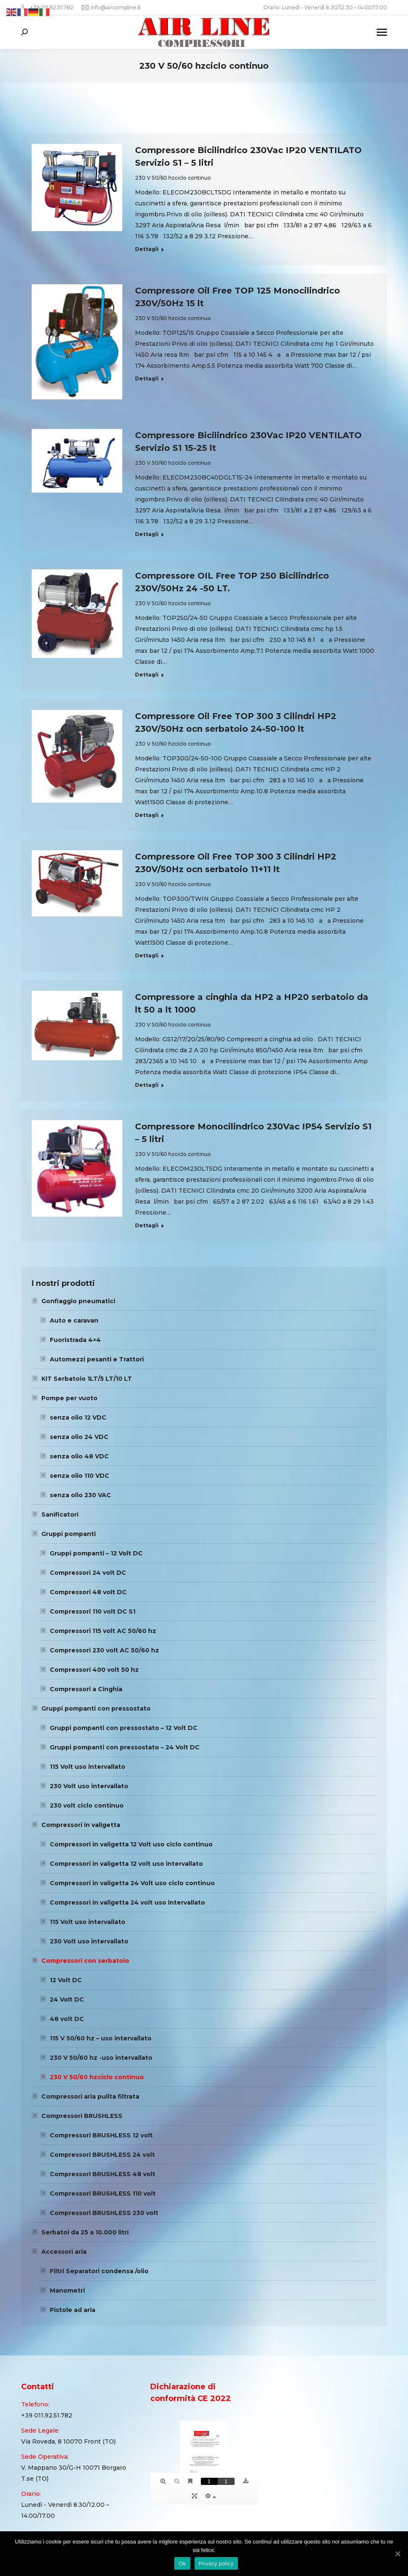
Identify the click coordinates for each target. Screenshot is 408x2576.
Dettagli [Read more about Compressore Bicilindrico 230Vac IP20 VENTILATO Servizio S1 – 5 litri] (147, 249)
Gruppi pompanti (68, 1534)
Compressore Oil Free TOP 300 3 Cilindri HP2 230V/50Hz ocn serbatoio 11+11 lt (235, 862)
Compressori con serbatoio (85, 1960)
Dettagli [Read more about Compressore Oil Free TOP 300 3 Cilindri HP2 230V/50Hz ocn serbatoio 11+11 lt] (147, 955)
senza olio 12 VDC (78, 1417)
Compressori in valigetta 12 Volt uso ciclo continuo (131, 1844)
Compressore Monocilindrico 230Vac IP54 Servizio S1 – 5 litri (253, 1132)
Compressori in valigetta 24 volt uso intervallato (127, 1902)
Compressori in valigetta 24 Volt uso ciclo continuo (132, 1883)
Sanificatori (59, 1514)
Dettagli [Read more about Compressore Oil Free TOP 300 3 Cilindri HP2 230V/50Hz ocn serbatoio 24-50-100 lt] (147, 815)
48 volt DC (67, 2019)
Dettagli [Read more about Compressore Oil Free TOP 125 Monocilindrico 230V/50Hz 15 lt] (147, 378)
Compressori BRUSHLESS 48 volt (102, 2174)
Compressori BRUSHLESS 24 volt (102, 2154)
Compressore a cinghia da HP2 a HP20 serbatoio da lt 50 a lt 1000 (251, 1003)
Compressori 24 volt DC (88, 1572)
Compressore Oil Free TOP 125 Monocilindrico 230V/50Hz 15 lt (237, 297)
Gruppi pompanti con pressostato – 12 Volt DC (123, 1728)
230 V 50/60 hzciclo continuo (173, 178)
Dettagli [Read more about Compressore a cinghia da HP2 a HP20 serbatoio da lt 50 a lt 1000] (147, 1085)
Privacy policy (216, 2563)
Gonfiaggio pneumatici (78, 1301)
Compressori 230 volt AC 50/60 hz (104, 1650)
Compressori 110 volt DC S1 (92, 1611)
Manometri (67, 2290)
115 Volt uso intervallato (87, 1766)
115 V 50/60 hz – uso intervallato (100, 2038)
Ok (182, 2563)
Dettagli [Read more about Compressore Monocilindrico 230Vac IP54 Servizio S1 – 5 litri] (147, 1225)
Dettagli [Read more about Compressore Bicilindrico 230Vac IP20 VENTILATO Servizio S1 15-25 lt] (147, 534)
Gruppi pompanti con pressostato (96, 1708)
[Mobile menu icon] (382, 32)
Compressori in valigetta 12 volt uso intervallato (126, 1863)
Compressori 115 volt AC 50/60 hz (103, 1631)
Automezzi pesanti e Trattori (97, 1359)
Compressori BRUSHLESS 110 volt (103, 2193)
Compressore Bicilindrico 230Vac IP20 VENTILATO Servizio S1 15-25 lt (248, 441)
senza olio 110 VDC (79, 1475)
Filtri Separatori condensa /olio (99, 2271)
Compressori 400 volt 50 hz (94, 1669)
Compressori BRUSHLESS (81, 2116)
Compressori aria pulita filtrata (90, 2096)
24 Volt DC (67, 1999)
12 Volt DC (66, 1980)
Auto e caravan (74, 1320)
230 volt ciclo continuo (87, 1805)
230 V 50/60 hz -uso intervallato (101, 2057)
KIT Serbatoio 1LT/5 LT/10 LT (86, 1378)
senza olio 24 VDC (79, 1437)
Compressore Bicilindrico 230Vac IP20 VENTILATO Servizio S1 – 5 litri (248, 156)
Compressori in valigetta (80, 1825)
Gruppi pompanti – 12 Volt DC (96, 1553)
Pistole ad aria (72, 2310)
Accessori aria (63, 2251)
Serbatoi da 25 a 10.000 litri (85, 2232)
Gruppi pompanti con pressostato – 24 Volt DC (125, 1747)
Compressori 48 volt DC (88, 1592)
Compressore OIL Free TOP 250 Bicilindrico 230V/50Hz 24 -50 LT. (232, 582)
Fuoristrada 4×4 (75, 1340)
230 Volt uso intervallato (89, 1786)
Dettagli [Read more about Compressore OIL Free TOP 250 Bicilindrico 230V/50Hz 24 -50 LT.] (147, 674)
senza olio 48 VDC (79, 1456)
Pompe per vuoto (69, 1398)
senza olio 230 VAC (80, 1495)
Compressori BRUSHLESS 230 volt (104, 2213)
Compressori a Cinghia (86, 1689)
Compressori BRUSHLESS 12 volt (101, 2135)
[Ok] (397, 2553)
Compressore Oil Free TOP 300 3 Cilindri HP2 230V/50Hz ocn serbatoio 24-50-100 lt (235, 722)
